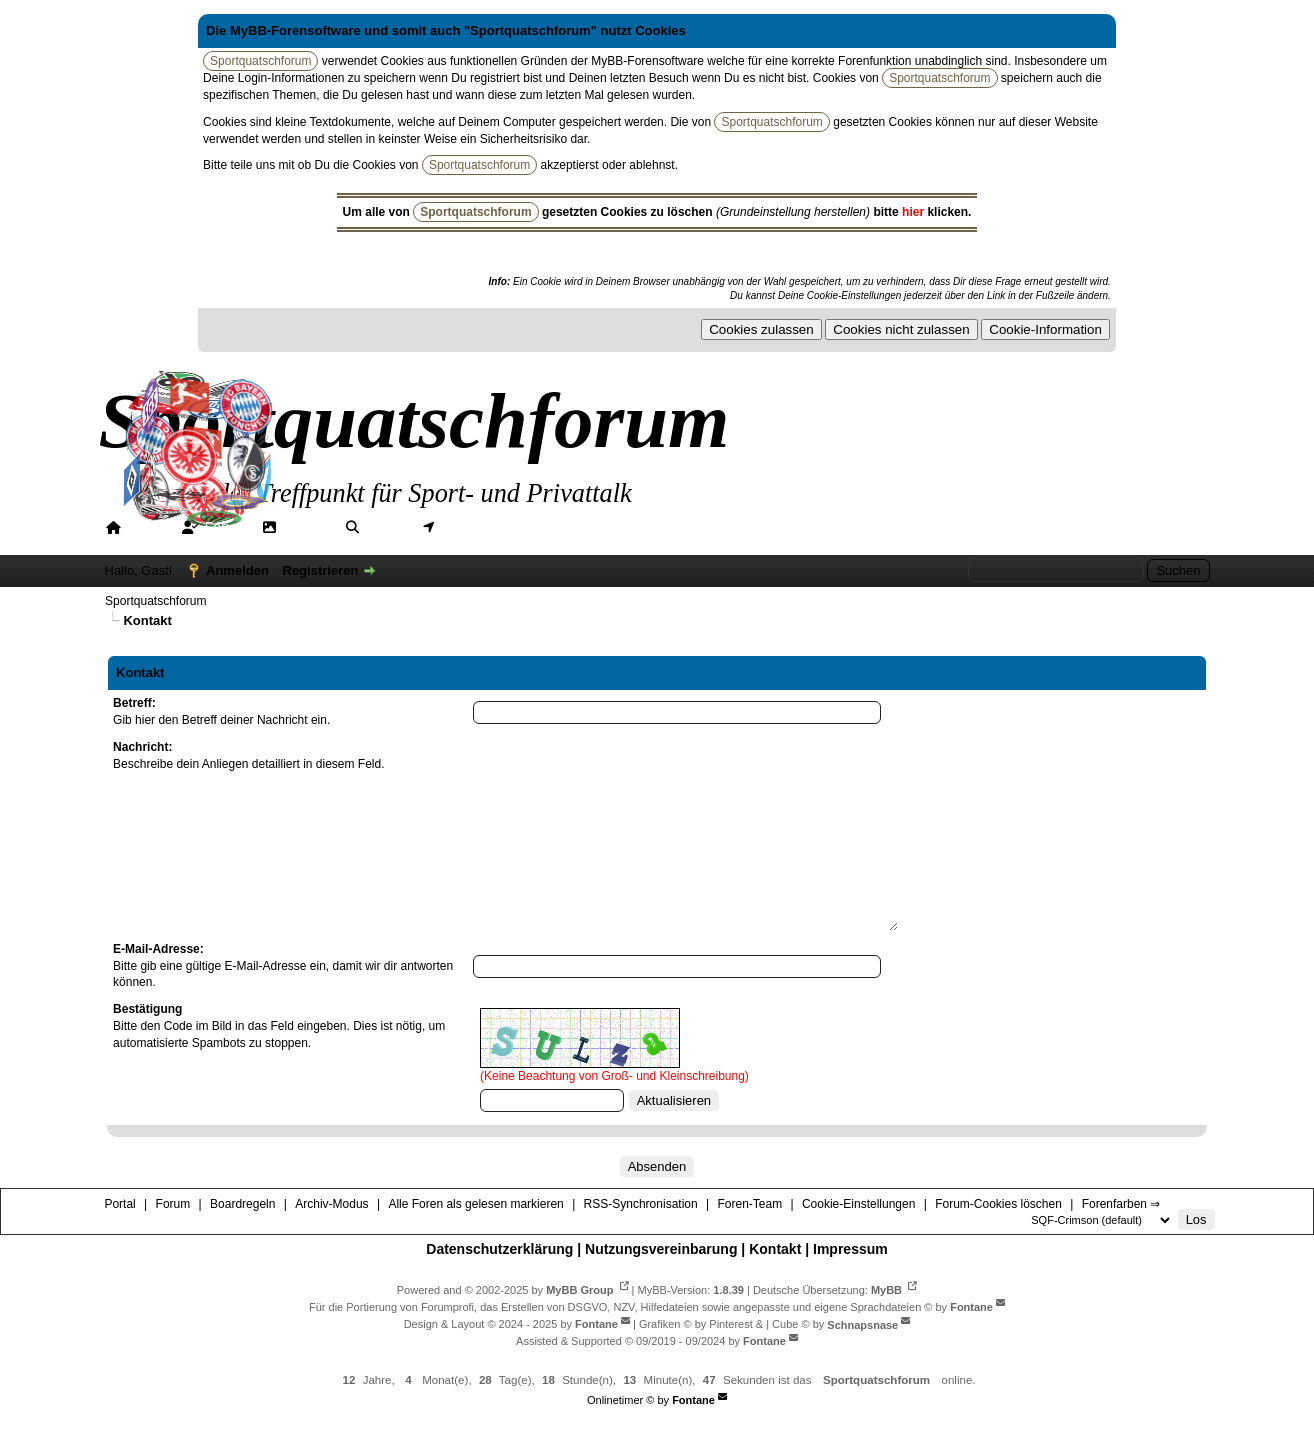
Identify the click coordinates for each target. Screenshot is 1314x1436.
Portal (146, 527)
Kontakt (775, 1249)
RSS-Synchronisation (641, 1204)
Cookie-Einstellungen (858, 1204)
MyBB (886, 1290)
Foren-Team (749, 1204)
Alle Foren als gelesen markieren (475, 1204)
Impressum (850, 1249)
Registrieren (321, 570)
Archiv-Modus (331, 1204)
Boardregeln (242, 1204)
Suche (386, 527)
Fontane (971, 1307)
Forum (225, 527)
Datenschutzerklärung (499, 1249)
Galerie (305, 527)
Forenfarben (763, 527)
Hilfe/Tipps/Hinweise (623, 527)
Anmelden (237, 570)
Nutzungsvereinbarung (661, 1249)
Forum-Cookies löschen (998, 1204)
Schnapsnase (862, 1324)
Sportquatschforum (155, 601)
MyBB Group (579, 1290)
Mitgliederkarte (487, 527)
